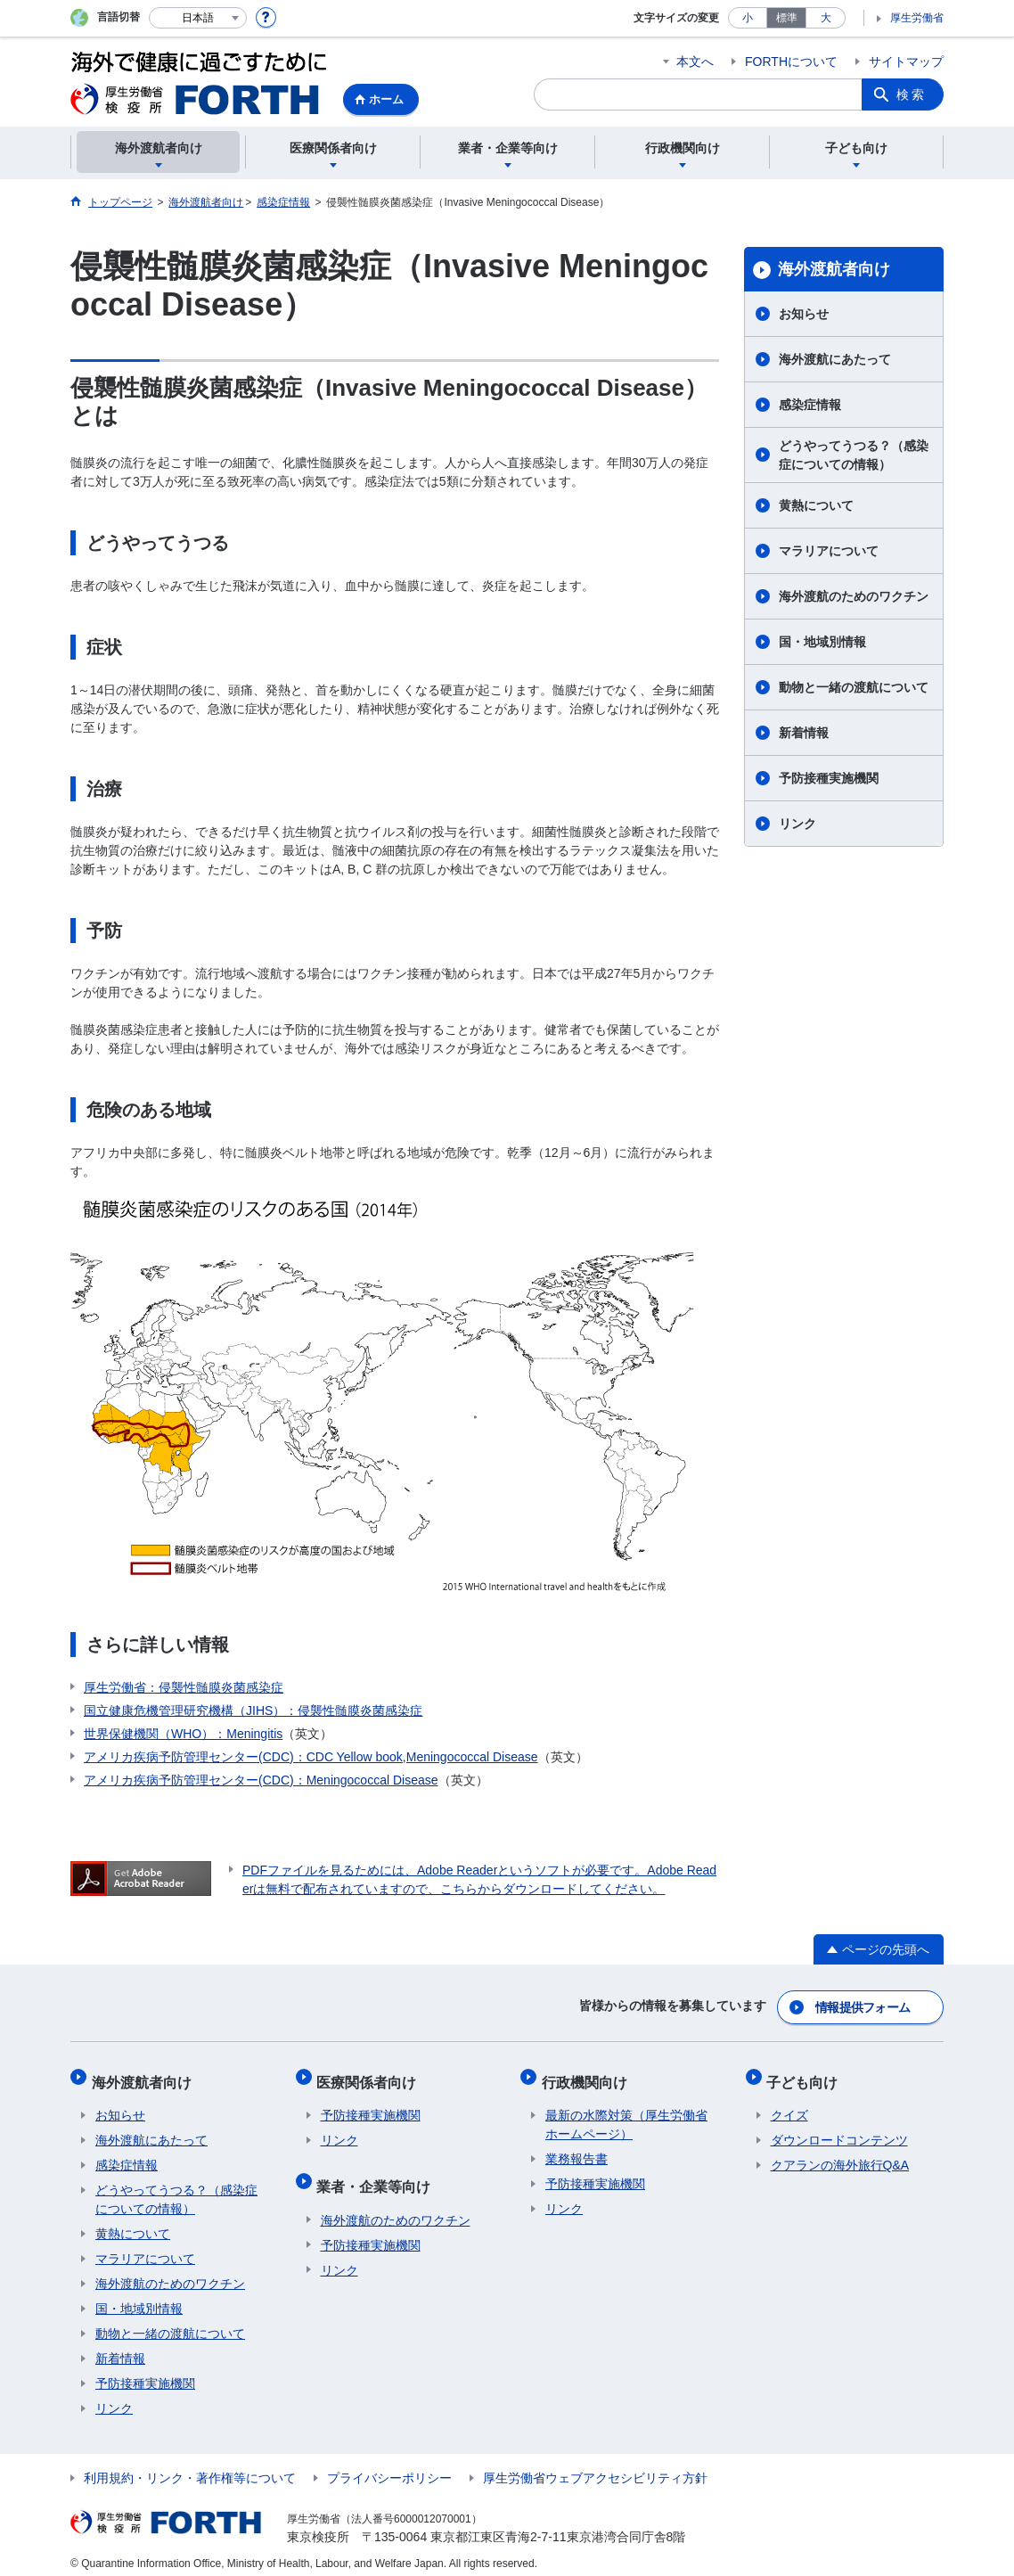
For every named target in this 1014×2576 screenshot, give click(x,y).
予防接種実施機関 (829, 778)
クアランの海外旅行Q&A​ (840, 2154)
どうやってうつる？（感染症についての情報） (853, 455)
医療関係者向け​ (371, 2074)
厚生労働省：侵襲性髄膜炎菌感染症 (183, 1687)
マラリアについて (829, 551)
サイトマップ (906, 61)
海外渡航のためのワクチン (853, 596)
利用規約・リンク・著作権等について (190, 2467)
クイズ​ (789, 2104)
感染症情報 (810, 405)
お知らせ (804, 314)
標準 (786, 18)
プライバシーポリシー (389, 2467)
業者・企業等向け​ (378, 2170)
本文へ (695, 61)
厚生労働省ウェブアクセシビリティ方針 (595, 2467)
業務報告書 (576, 2148)
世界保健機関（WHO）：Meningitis (183, 1734)
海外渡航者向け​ (834, 269)
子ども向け (806, 2074)
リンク (797, 823)
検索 (911, 94)
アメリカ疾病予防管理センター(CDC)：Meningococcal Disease (261, 1780)
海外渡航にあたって (835, 359)
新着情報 (804, 733)
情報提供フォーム (863, 2005)
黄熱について (816, 505)
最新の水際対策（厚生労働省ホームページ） (626, 2113)
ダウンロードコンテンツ (839, 2129)
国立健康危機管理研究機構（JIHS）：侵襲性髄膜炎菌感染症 (253, 1710)
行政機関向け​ (588, 2074)
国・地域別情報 (822, 642)
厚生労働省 (917, 18)
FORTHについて (791, 61)
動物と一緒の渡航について (853, 687)
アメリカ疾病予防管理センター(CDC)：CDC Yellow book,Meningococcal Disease (311, 1757)
